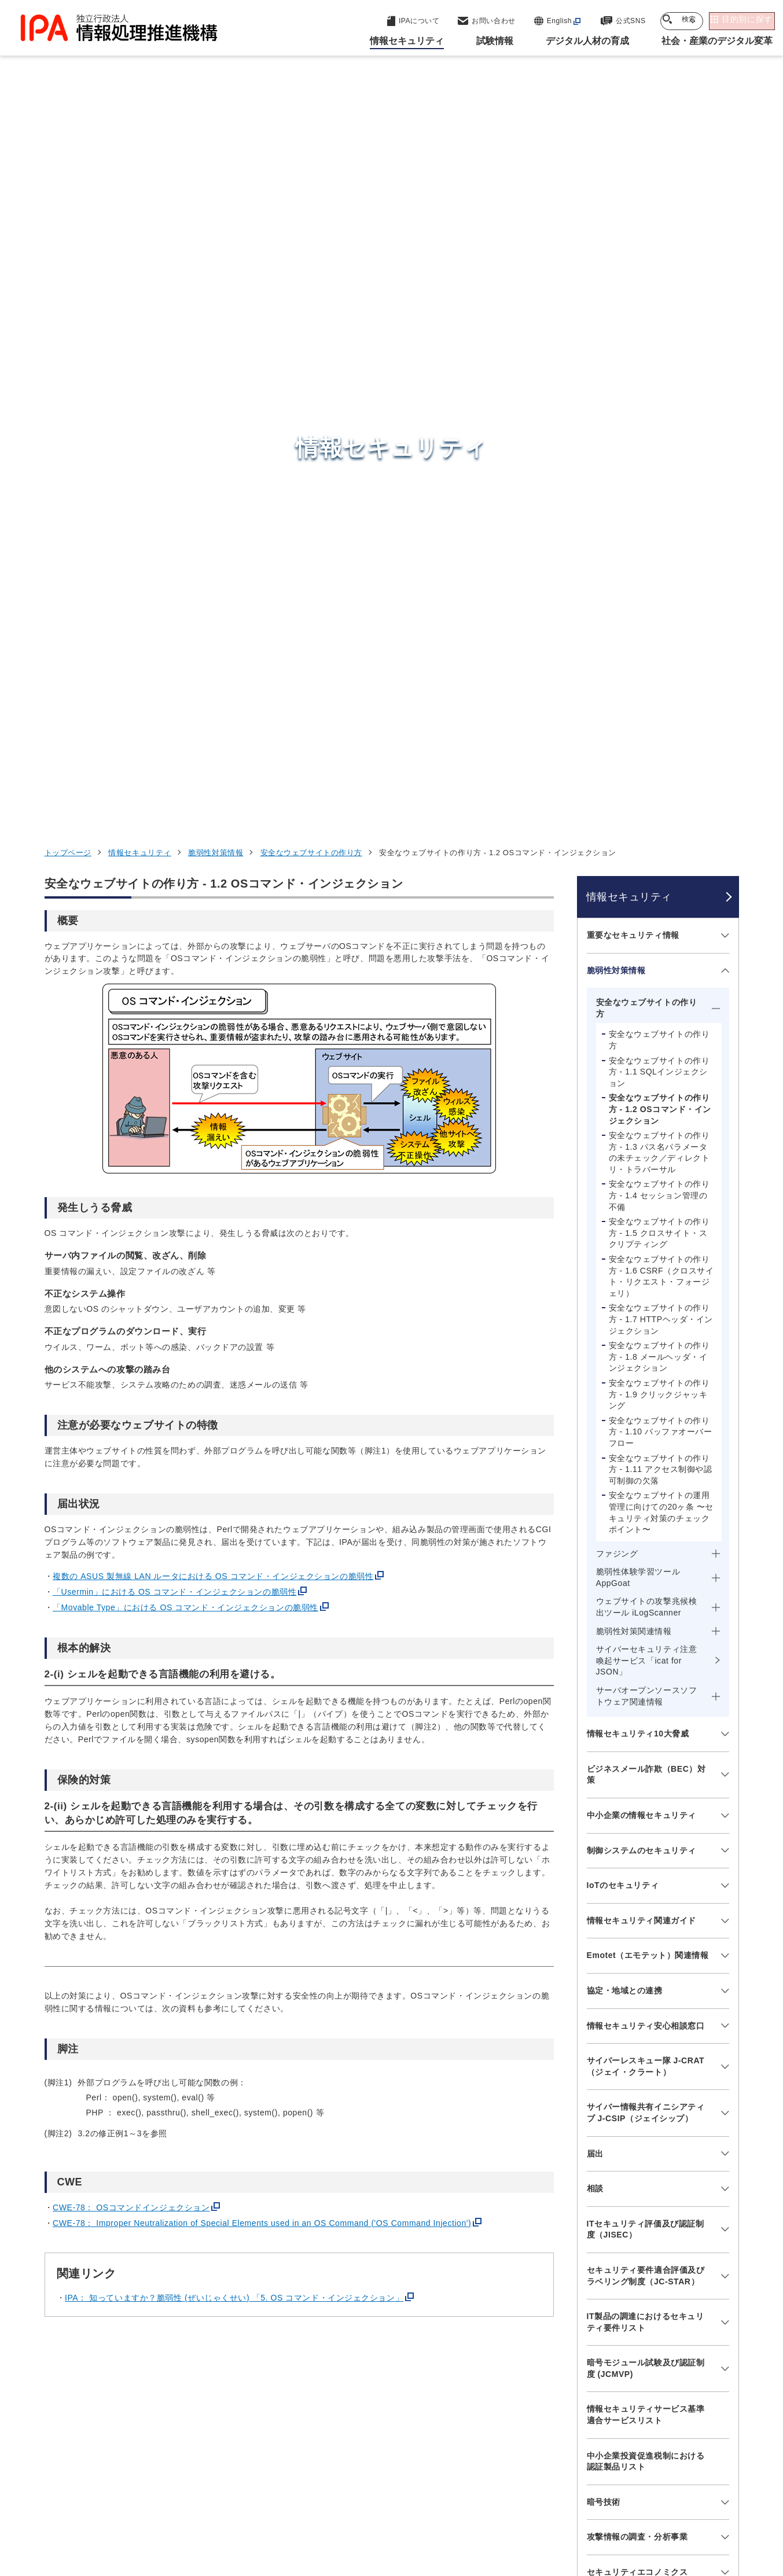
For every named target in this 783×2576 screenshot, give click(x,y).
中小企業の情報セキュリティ (641, 1127)
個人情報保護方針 (227, 2503)
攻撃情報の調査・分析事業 (637, 1849)
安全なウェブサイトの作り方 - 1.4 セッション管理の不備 (659, 508)
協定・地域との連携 (625, 1302)
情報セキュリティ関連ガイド (641, 1232)
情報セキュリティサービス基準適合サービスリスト (646, 1727)
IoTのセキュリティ (623, 1197)
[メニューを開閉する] (723, 248)
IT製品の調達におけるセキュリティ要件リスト (645, 1634)
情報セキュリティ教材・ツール (646, 1989)
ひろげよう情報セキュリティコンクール (646, 2030)
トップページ (68, 164)
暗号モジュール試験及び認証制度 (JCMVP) (646, 1680)
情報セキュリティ (139, 164)
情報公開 (560, 2503)
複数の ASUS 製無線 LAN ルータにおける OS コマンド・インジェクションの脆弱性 (213, 888)
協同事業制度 (626, 2503)
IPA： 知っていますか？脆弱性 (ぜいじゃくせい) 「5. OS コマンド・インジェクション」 (234, 1609)
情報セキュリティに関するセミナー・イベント (646, 2076)
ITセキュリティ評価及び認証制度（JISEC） (645, 1541)
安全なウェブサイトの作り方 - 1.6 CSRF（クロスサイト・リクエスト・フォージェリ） (661, 588)
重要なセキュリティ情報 (633, 247)
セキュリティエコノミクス (637, 1884)
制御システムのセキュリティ (641, 1162)
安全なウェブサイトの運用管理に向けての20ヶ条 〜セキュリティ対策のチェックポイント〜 (661, 825)
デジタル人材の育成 (595, 2369)
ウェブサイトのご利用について (111, 2503)
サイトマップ (700, 2503)
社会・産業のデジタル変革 (612, 2398)
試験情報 (568, 2341)
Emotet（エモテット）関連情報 (648, 1267)
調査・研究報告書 (620, 1919)
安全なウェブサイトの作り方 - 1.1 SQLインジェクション (659, 384)
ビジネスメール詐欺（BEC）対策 (646, 1086)
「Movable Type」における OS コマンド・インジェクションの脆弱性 (185, 919)
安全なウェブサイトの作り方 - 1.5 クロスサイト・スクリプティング (659, 545)
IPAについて (577, 2426)
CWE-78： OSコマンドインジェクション (131, 1519)
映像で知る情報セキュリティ (641, 1954)
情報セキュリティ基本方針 (469, 2503)
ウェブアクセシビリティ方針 (340, 2503)
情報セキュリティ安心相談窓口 (646, 1337)
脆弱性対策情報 (215, 164)
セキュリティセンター (394, 2312)
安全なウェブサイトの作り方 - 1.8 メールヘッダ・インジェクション (659, 669)
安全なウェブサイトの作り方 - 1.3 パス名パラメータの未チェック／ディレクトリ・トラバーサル (659, 464)
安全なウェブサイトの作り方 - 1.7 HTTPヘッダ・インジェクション (661, 631)
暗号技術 (603, 1814)
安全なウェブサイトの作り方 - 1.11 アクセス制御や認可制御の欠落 (660, 781)
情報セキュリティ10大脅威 (638, 1046)
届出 (595, 1465)
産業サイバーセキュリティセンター (422, 2333)
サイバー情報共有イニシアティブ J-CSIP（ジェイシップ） (646, 1425)
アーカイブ (398, 2522)
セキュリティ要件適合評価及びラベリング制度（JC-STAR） (646, 1587)
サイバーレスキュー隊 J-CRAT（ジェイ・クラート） (646, 1378)
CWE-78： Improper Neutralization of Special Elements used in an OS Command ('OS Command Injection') (262, 1535)
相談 (595, 1500)
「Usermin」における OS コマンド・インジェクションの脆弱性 (174, 903)
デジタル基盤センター (394, 2389)
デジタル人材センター (394, 2411)
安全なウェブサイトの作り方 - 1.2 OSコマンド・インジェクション (660, 421)
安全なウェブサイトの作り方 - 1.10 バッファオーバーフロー (660, 744)
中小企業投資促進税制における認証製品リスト (646, 1773)
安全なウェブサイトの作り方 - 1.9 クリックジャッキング (659, 706)
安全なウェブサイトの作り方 (311, 164)
